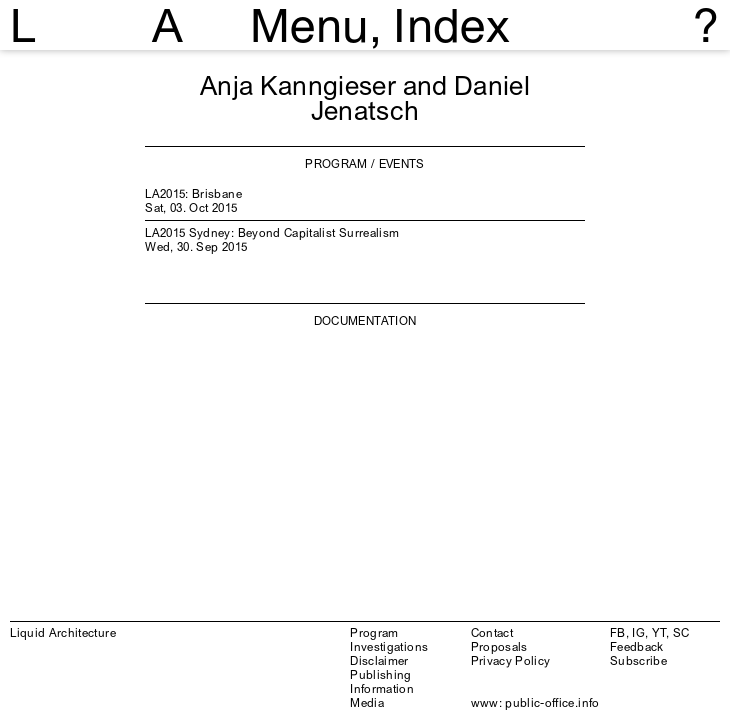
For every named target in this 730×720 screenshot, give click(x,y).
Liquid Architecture (63, 632)
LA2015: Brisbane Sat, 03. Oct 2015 (193, 200)
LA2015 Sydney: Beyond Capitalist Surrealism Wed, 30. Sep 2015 (272, 239)
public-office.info (552, 702)
